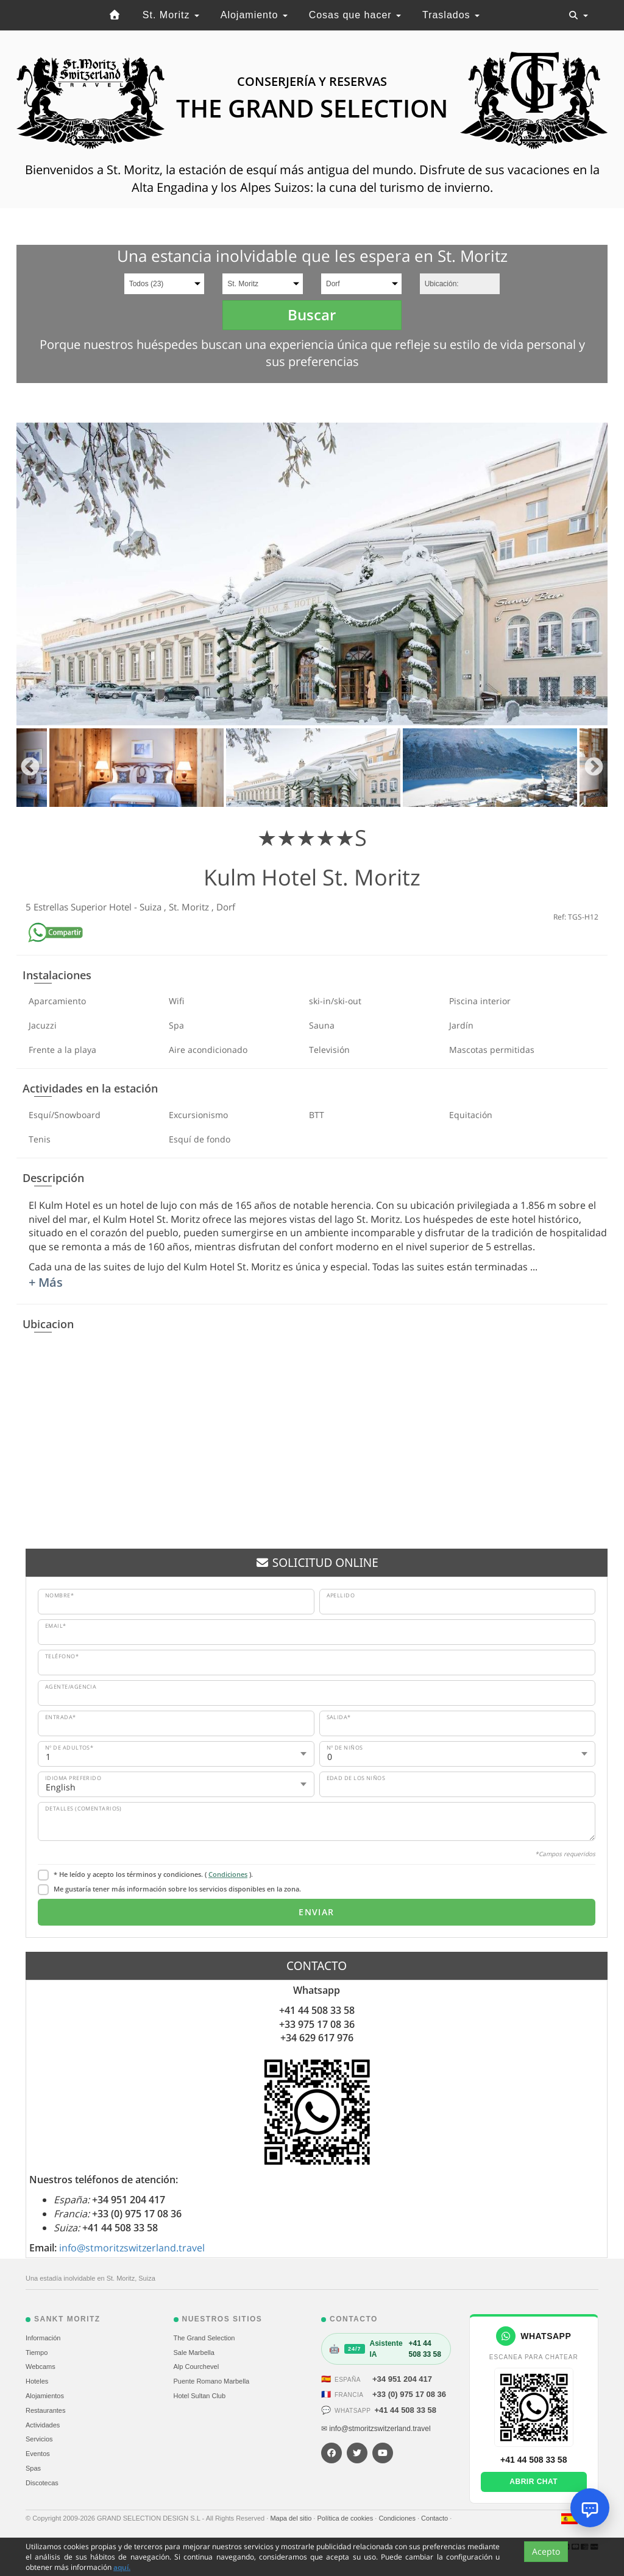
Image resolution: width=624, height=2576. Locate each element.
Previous (30, 767)
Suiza (152, 907)
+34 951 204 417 (402, 2379)
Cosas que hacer (355, 15)
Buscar (312, 314)
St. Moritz (171, 15)
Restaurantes (45, 2410)
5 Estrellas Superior (67, 907)
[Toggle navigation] (578, 15)
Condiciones (227, 1874)
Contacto (435, 2518)
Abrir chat (533, 2481)
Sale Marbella (194, 2352)
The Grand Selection (204, 2338)
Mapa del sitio (291, 2518)
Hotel (121, 907)
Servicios (39, 2439)
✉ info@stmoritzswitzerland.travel (376, 2428)
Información (43, 2338)
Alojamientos (45, 2395)
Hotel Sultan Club (200, 2395)
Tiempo (37, 2352)
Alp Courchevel (196, 2366)
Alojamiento (254, 15)
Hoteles (37, 2381)
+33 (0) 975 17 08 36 (409, 2394)
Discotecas (42, 2482)
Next (594, 767)
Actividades (43, 2425)
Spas (33, 2468)
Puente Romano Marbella (212, 2381)
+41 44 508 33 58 (405, 2410)
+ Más (46, 1282)
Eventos (38, 2453)
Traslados (451, 15)
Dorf (225, 907)
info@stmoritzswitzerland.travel (132, 2247)
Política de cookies (346, 2518)
